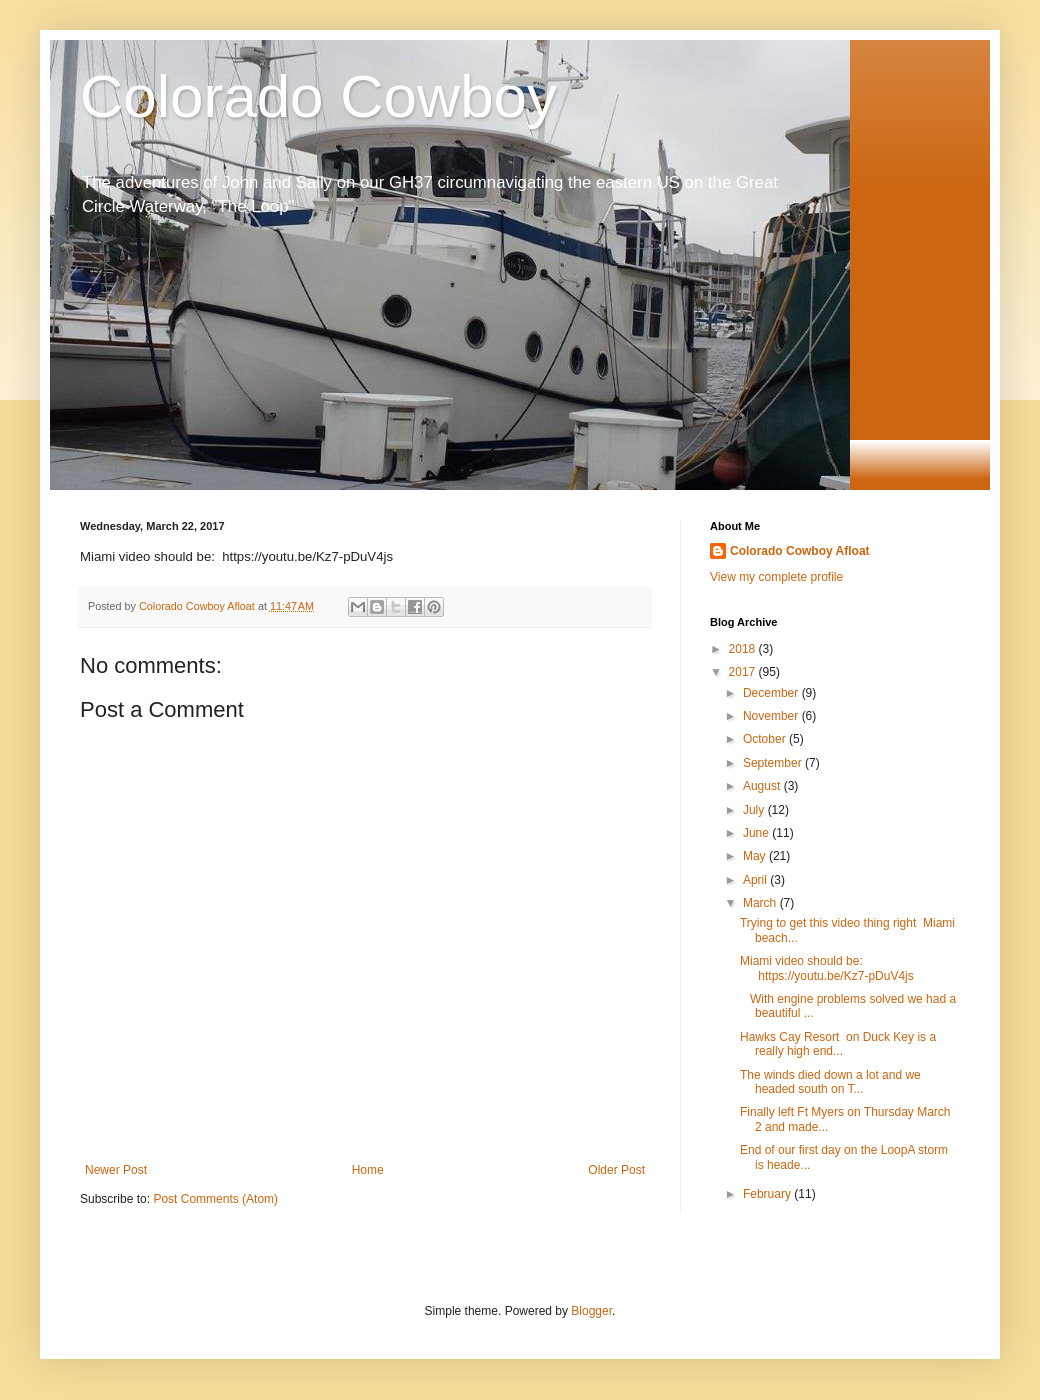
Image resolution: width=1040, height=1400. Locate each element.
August (763, 786)
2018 (744, 649)
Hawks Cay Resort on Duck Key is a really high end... (838, 1044)
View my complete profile (776, 577)
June (757, 833)
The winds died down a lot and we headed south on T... (830, 1082)
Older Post (616, 1170)
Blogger (591, 1311)
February (768, 1194)
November (772, 716)
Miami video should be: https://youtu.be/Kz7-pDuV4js (827, 968)
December (772, 693)
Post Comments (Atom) (215, 1199)
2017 (744, 672)
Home (368, 1170)
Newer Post (116, 1170)
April (756, 880)
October (766, 739)
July (755, 810)
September (774, 763)
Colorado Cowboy (318, 96)
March (761, 903)
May (756, 856)
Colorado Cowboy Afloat (800, 551)
